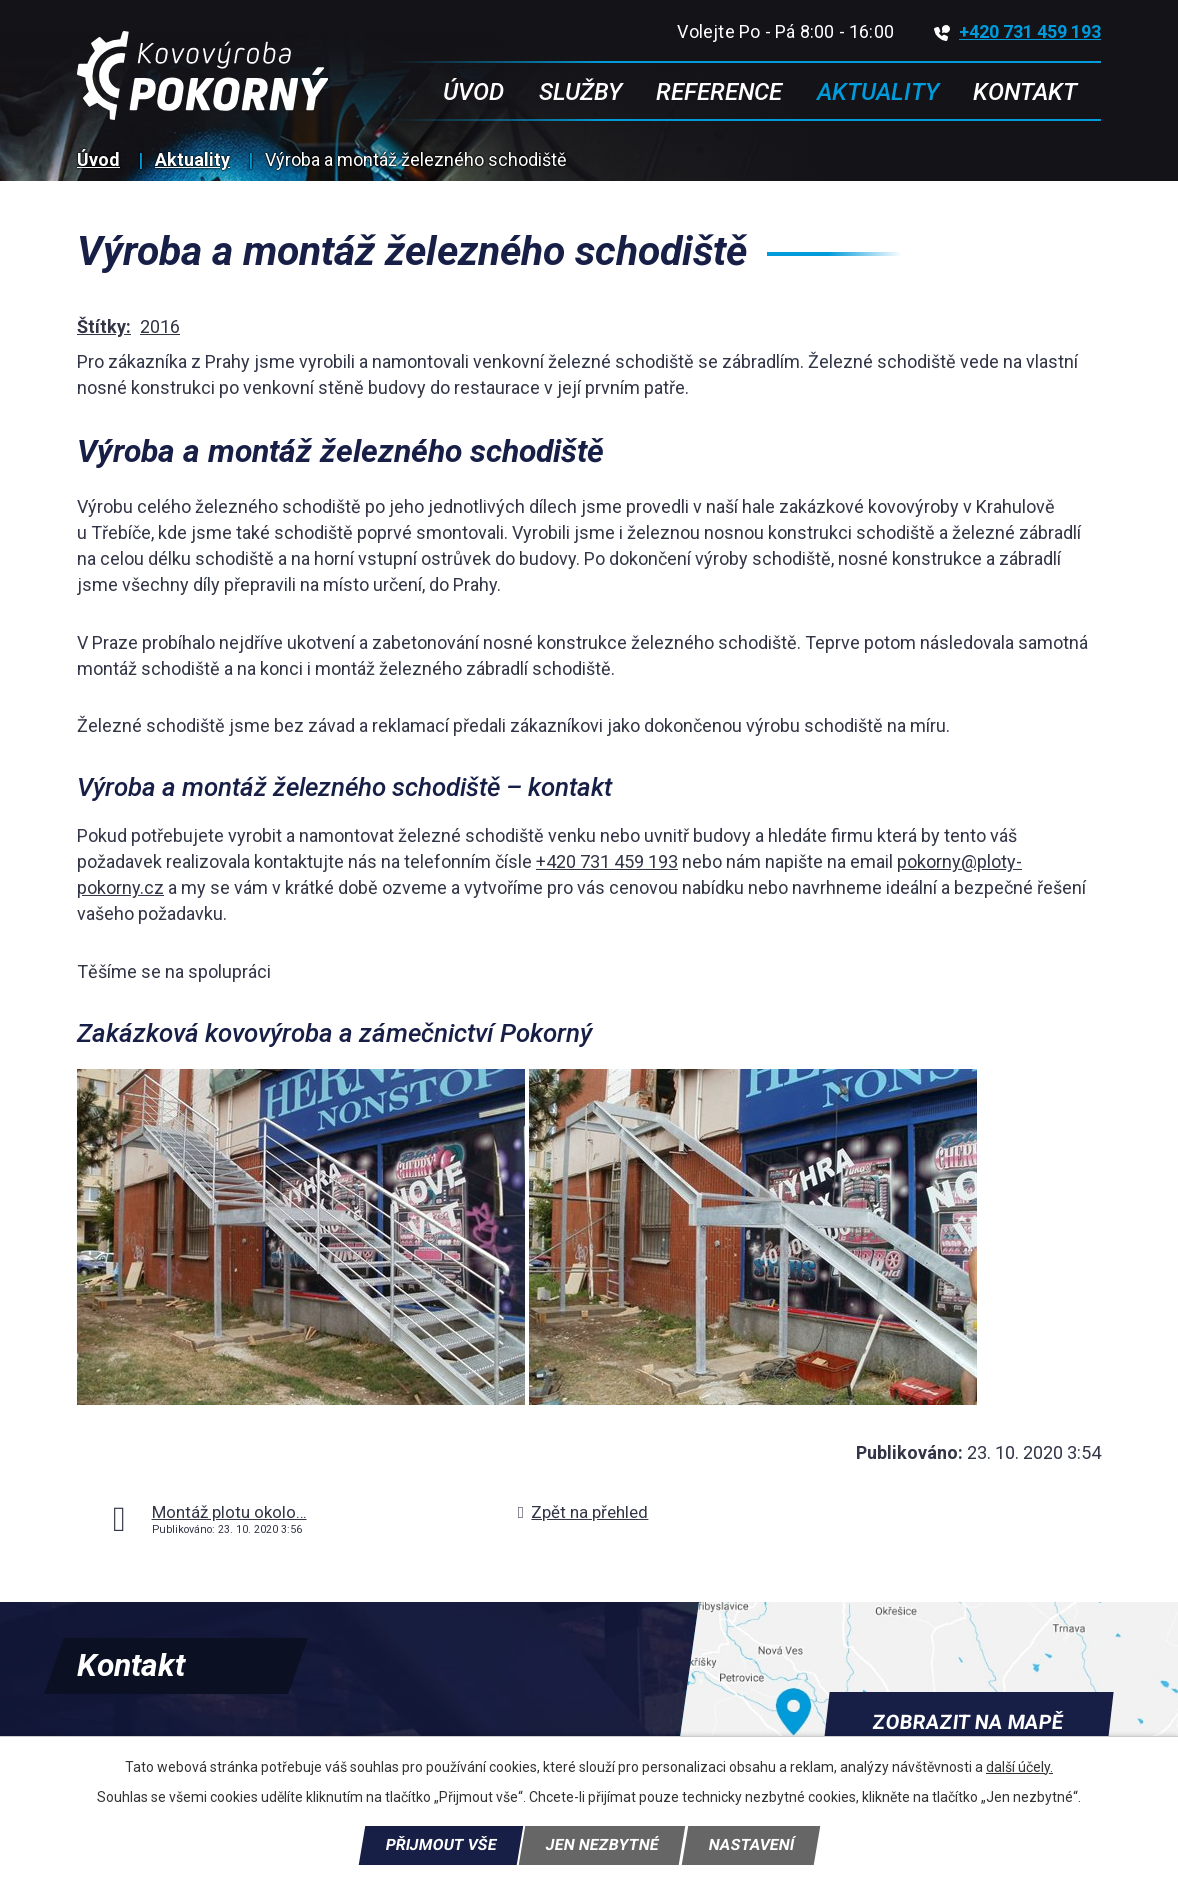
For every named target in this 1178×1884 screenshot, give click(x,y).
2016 (160, 326)
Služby (580, 92)
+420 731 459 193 (1017, 31)
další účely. (1019, 1767)
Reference (719, 92)
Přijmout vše (441, 1845)
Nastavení (751, 1845)
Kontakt (1025, 92)
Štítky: (104, 326)
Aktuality (192, 159)
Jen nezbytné (602, 1845)
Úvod (98, 159)
